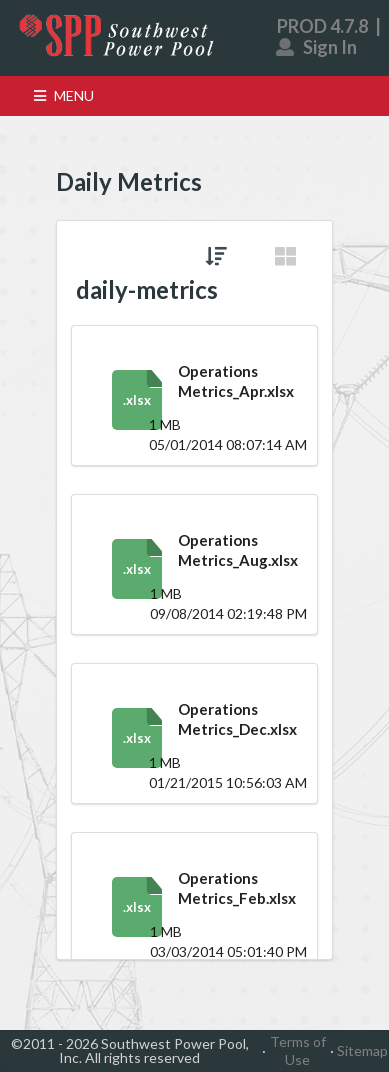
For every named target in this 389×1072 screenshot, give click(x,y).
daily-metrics (147, 290)
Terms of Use (298, 1050)
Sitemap (362, 1050)
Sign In (317, 47)
